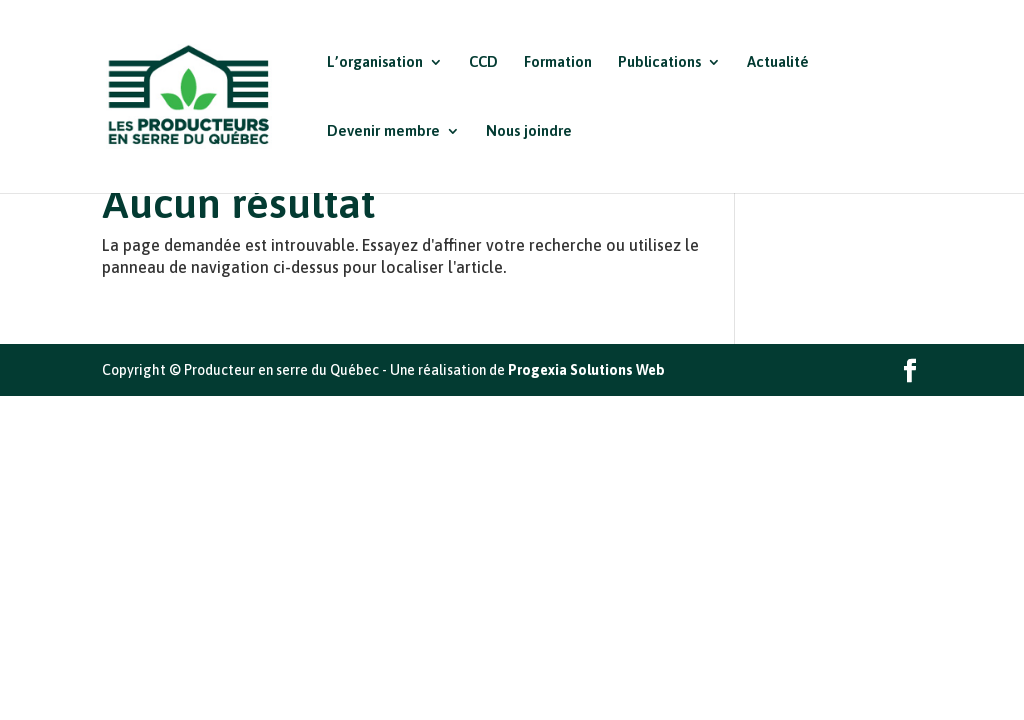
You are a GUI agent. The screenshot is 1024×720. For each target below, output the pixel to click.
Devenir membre (383, 131)
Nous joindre (529, 131)
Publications (659, 62)
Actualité (778, 62)
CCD (483, 62)
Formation (558, 62)
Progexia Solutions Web (586, 370)
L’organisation (375, 62)
